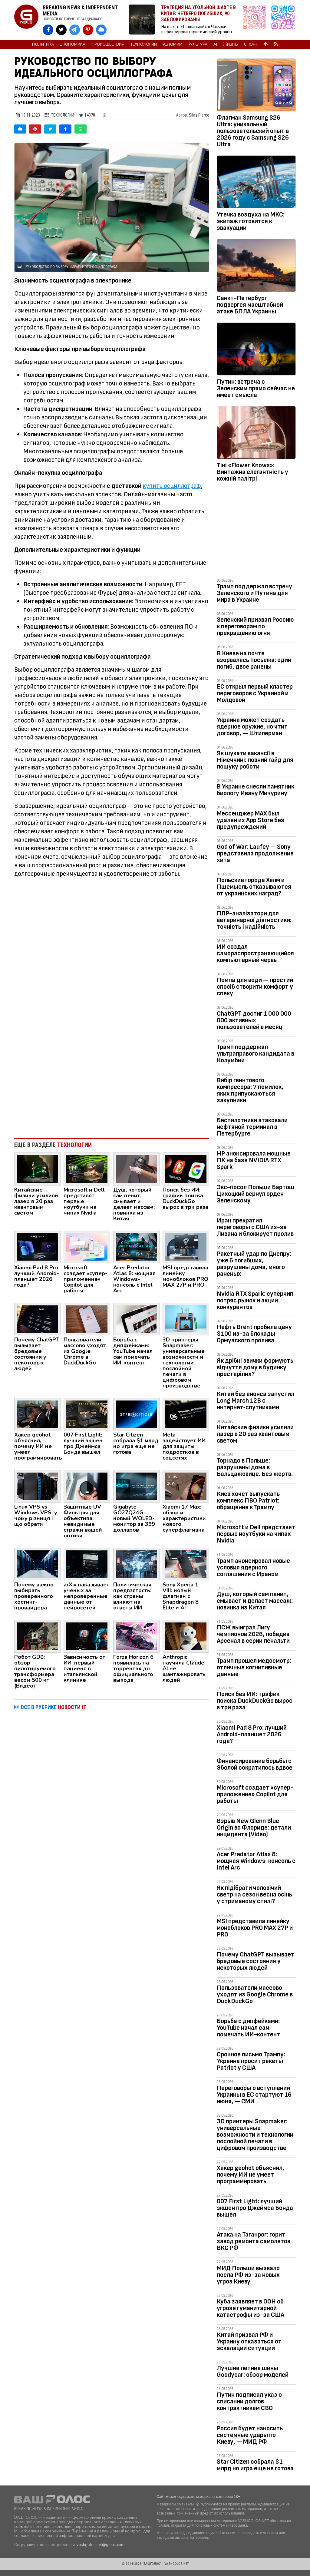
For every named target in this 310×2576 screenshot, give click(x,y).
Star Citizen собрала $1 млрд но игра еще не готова (255, 2465)
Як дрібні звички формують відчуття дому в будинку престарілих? (255, 1367)
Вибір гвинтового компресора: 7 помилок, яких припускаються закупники (250, 1090)
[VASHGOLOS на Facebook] (48, 30)
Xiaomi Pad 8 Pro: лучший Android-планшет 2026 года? (252, 1734)
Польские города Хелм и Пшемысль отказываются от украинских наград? (254, 887)
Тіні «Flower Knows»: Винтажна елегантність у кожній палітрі (252, 472)
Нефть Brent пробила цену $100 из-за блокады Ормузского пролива (254, 1333)
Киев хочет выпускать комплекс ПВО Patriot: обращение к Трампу (248, 1500)
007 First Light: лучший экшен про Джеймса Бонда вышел (255, 2208)
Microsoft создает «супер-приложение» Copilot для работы (255, 1794)
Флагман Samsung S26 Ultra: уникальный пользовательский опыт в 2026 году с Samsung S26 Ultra (253, 131)
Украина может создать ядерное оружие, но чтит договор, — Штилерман (252, 726)
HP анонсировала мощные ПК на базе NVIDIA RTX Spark (254, 1160)
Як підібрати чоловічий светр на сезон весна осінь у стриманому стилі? (254, 1894)
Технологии (143, 44)
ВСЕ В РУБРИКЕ (53, 1707)
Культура (197, 44)
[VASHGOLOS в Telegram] (74, 30)
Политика (43, 44)
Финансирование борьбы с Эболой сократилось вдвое (254, 1764)
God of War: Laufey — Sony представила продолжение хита (255, 853)
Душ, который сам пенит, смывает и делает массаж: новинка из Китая (255, 1601)
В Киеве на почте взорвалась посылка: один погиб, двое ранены (254, 660)
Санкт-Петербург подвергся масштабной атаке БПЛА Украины (250, 305)
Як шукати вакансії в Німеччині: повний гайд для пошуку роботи (255, 760)
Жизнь (230, 44)
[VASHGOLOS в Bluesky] (101, 30)
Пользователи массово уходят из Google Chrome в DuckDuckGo (255, 1994)
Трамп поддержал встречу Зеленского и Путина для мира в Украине (254, 593)
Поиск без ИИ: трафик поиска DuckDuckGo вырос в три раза (254, 1700)
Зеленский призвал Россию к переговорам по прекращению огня (255, 626)
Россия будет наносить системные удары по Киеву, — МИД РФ (250, 2435)
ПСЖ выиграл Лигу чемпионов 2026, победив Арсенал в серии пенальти (253, 1634)
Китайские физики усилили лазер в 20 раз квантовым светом (255, 1434)
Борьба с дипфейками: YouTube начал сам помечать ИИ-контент (248, 2028)
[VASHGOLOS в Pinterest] (88, 30)
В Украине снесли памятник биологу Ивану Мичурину (255, 789)
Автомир (172, 44)
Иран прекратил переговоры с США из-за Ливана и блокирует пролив (255, 1227)
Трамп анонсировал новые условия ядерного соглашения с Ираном (253, 1567)
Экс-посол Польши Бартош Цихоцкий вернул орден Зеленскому (255, 1194)
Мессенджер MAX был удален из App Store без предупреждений (250, 820)
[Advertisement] (111, 1083)
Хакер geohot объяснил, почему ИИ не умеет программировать (250, 2174)
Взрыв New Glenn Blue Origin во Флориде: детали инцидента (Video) (254, 1827)
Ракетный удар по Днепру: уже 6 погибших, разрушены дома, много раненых (254, 1264)
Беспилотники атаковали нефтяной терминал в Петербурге (252, 1127)
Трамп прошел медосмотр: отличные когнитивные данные (254, 1667)
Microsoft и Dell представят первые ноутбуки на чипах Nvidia (256, 1534)
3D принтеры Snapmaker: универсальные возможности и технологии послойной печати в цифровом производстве (255, 2134)
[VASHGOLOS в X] (61, 30)
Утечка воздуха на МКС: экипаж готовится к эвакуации (251, 221)
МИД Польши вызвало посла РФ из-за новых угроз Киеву (248, 2275)
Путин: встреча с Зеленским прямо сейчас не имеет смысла (256, 388)
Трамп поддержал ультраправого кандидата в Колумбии (255, 1053)
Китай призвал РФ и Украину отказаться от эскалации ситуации (249, 2341)
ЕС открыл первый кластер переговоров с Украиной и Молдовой (255, 693)
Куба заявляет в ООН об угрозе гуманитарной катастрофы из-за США (250, 2308)
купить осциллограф (172, 486)
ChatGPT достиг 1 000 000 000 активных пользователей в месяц (254, 1020)
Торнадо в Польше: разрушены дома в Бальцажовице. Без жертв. (255, 1467)
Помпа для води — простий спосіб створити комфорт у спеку (255, 986)
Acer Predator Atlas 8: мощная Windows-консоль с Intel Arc (256, 1861)
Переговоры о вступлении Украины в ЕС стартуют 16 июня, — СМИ (254, 2094)
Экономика (72, 44)
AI (215, 44)
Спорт (250, 44)
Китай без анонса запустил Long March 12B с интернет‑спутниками (255, 1400)
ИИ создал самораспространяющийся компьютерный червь (255, 953)
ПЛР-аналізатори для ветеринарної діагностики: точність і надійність (254, 920)
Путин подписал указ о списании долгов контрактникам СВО (249, 2401)
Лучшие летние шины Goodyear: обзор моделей (253, 2371)
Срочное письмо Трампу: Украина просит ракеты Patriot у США (251, 2061)
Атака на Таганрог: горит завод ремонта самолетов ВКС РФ (253, 2241)
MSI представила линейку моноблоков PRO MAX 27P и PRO (255, 1928)
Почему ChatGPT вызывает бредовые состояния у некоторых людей (255, 1961)
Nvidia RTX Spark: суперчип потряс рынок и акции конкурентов (255, 1300)
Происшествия (107, 44)
